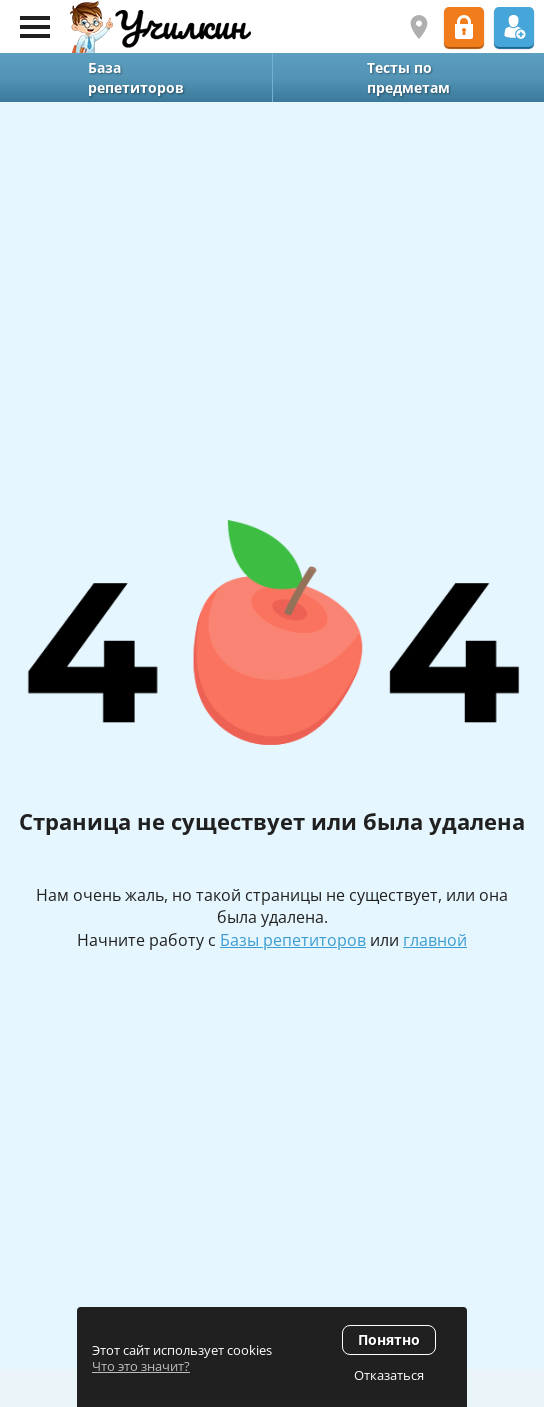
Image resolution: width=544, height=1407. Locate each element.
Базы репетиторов (293, 940)
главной (435, 940)
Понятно (389, 1339)
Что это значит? (141, 1366)
